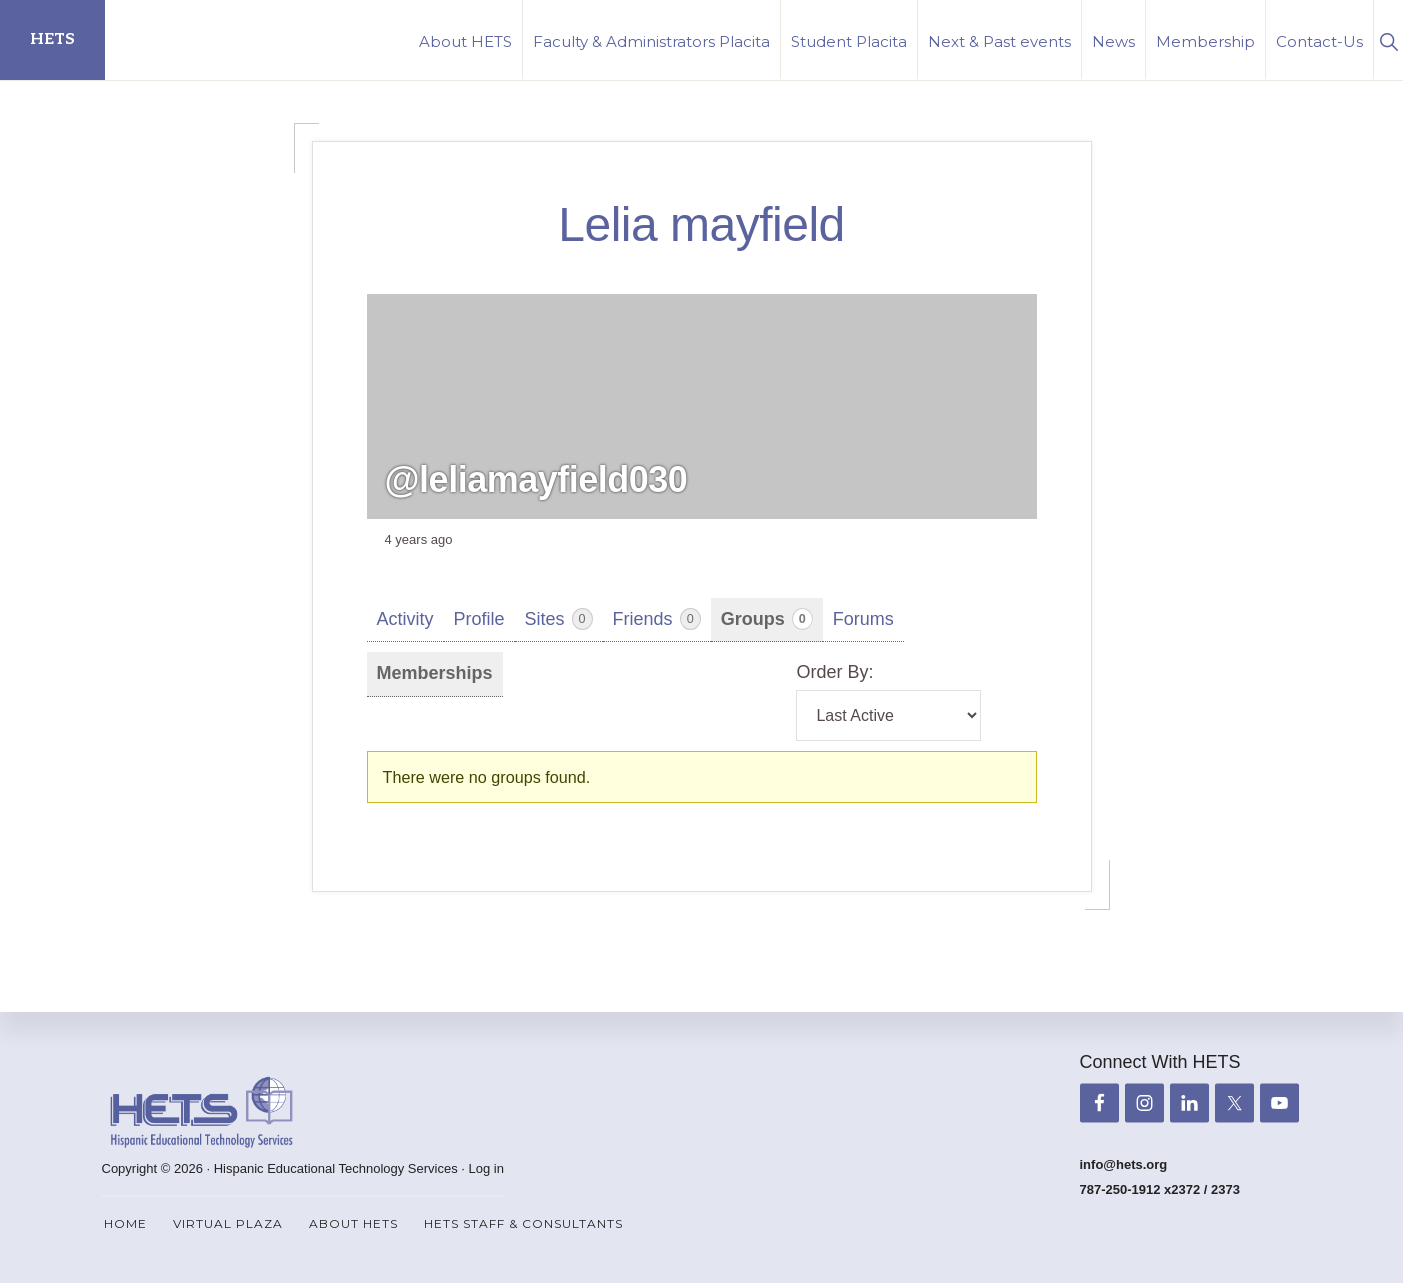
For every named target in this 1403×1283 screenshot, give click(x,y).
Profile (479, 619)
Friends (657, 619)
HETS (52, 39)
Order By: (834, 672)
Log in (486, 1168)
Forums (863, 619)
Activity (405, 619)
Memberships (435, 673)
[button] (1388, 39)
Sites (559, 619)
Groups (767, 619)
